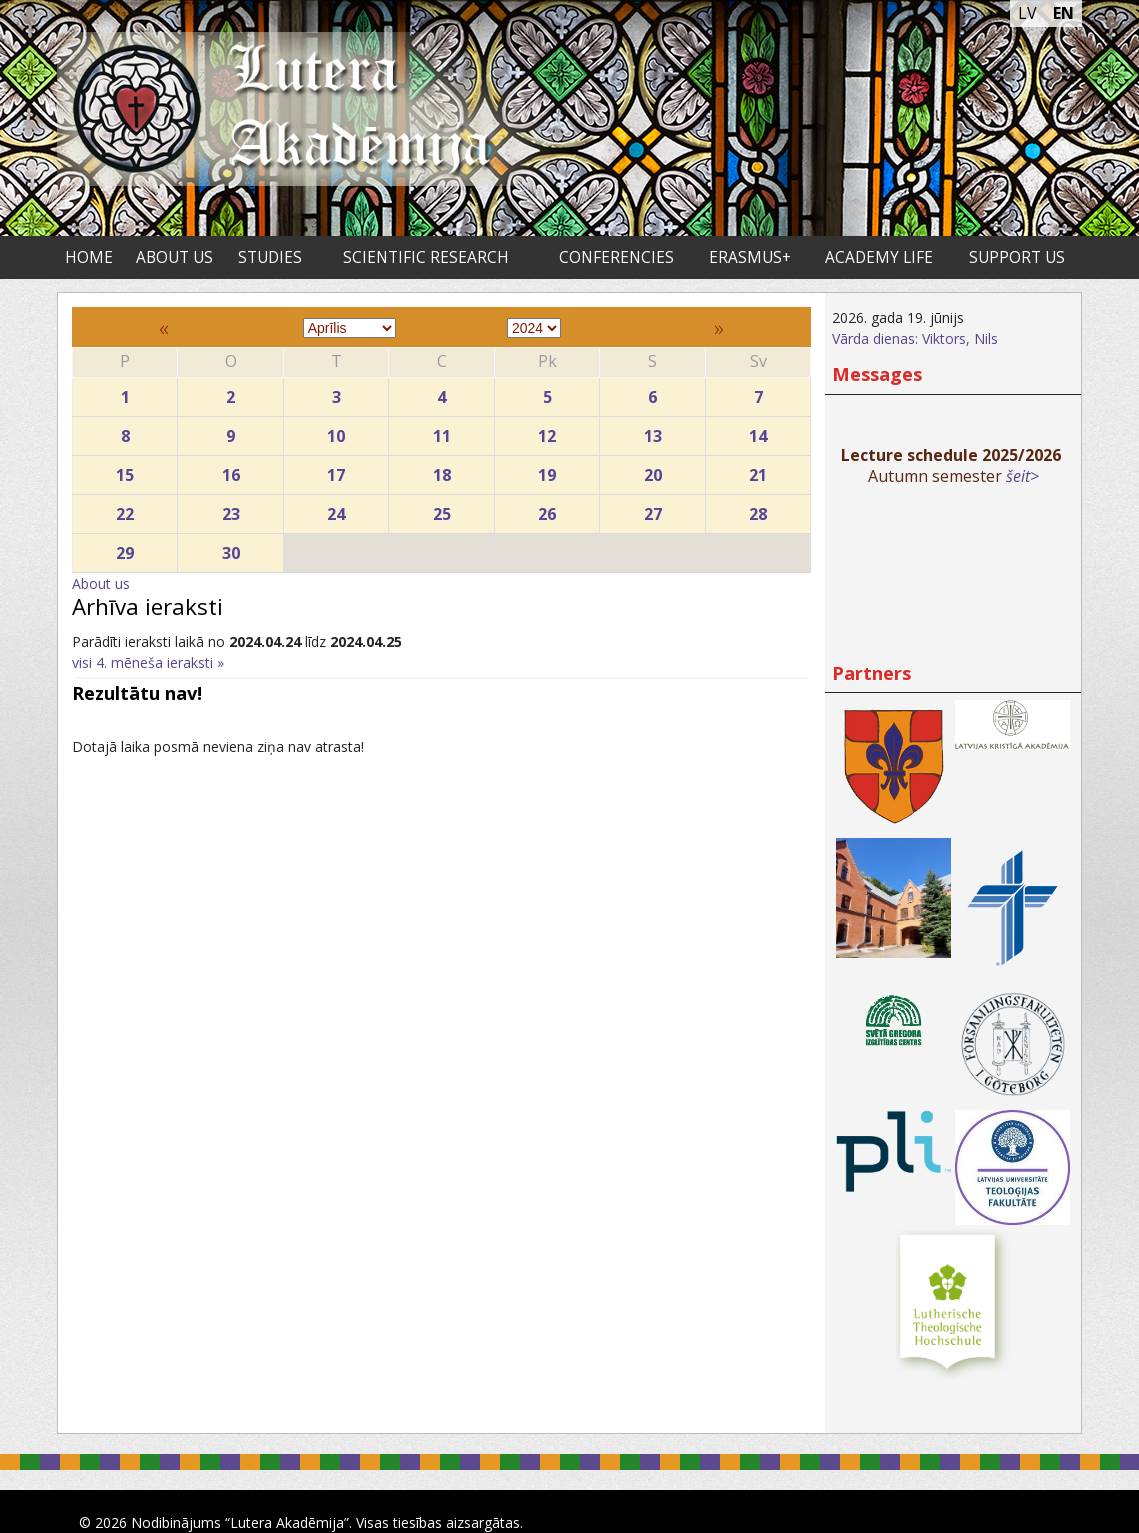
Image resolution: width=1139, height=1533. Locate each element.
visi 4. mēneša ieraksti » (148, 662)
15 (125, 470)
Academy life (879, 257)
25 (441, 509)
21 (758, 470)
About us (174, 257)
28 (758, 509)
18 (441, 470)
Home (89, 257)
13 (652, 431)
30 (230, 548)
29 (125, 548)
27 (652, 509)
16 (230, 470)
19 (547, 470)
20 (652, 470)
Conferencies (616, 257)
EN (1063, 13)
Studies (270, 257)
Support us (1017, 257)
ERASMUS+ (750, 257)
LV (1027, 13)
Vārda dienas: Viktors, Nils (915, 338)
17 (336, 470)
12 (547, 431)
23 (230, 509)
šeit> (1022, 476)
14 (758, 431)
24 (336, 509)
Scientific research (426, 257)
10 (336, 431)
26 (547, 509)
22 (125, 509)
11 (441, 431)
